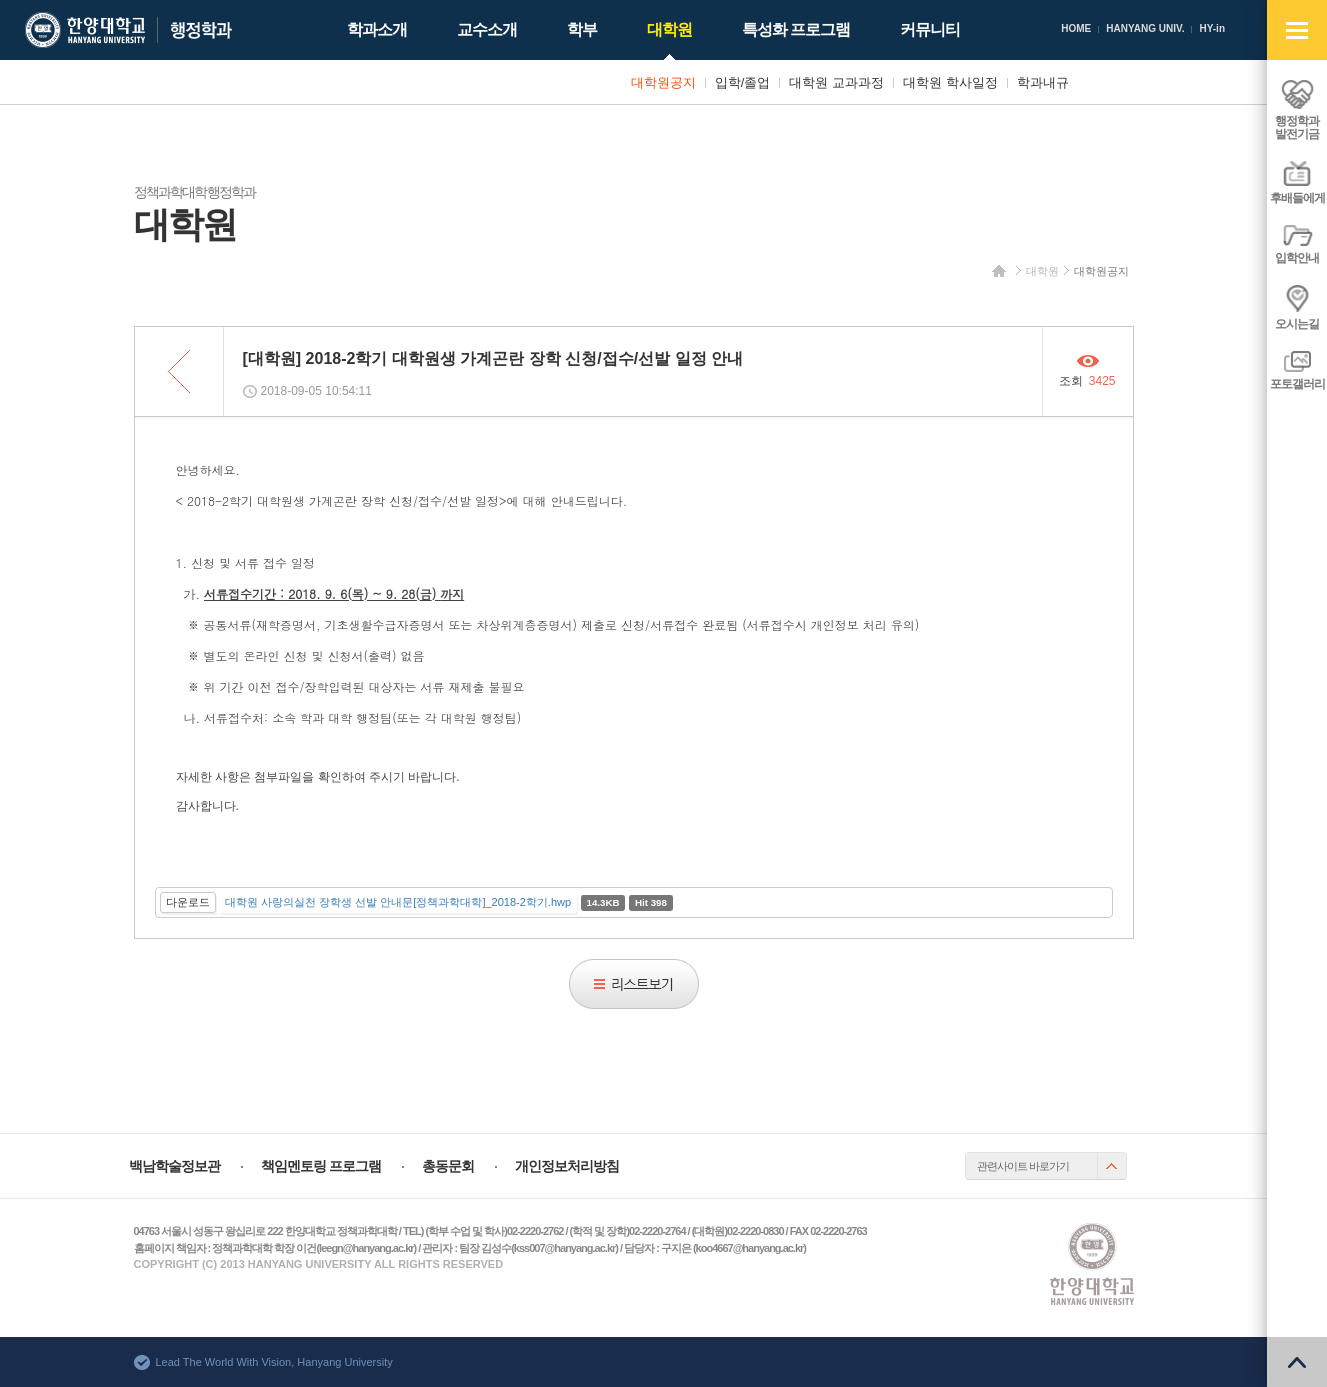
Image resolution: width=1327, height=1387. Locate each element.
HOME (1076, 28)
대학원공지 (1101, 271)
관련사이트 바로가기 (1023, 1166)
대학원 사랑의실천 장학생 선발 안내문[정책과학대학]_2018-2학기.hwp (398, 902)
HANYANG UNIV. (1145, 28)
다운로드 (188, 902)
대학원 (1042, 271)
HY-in (1212, 28)
